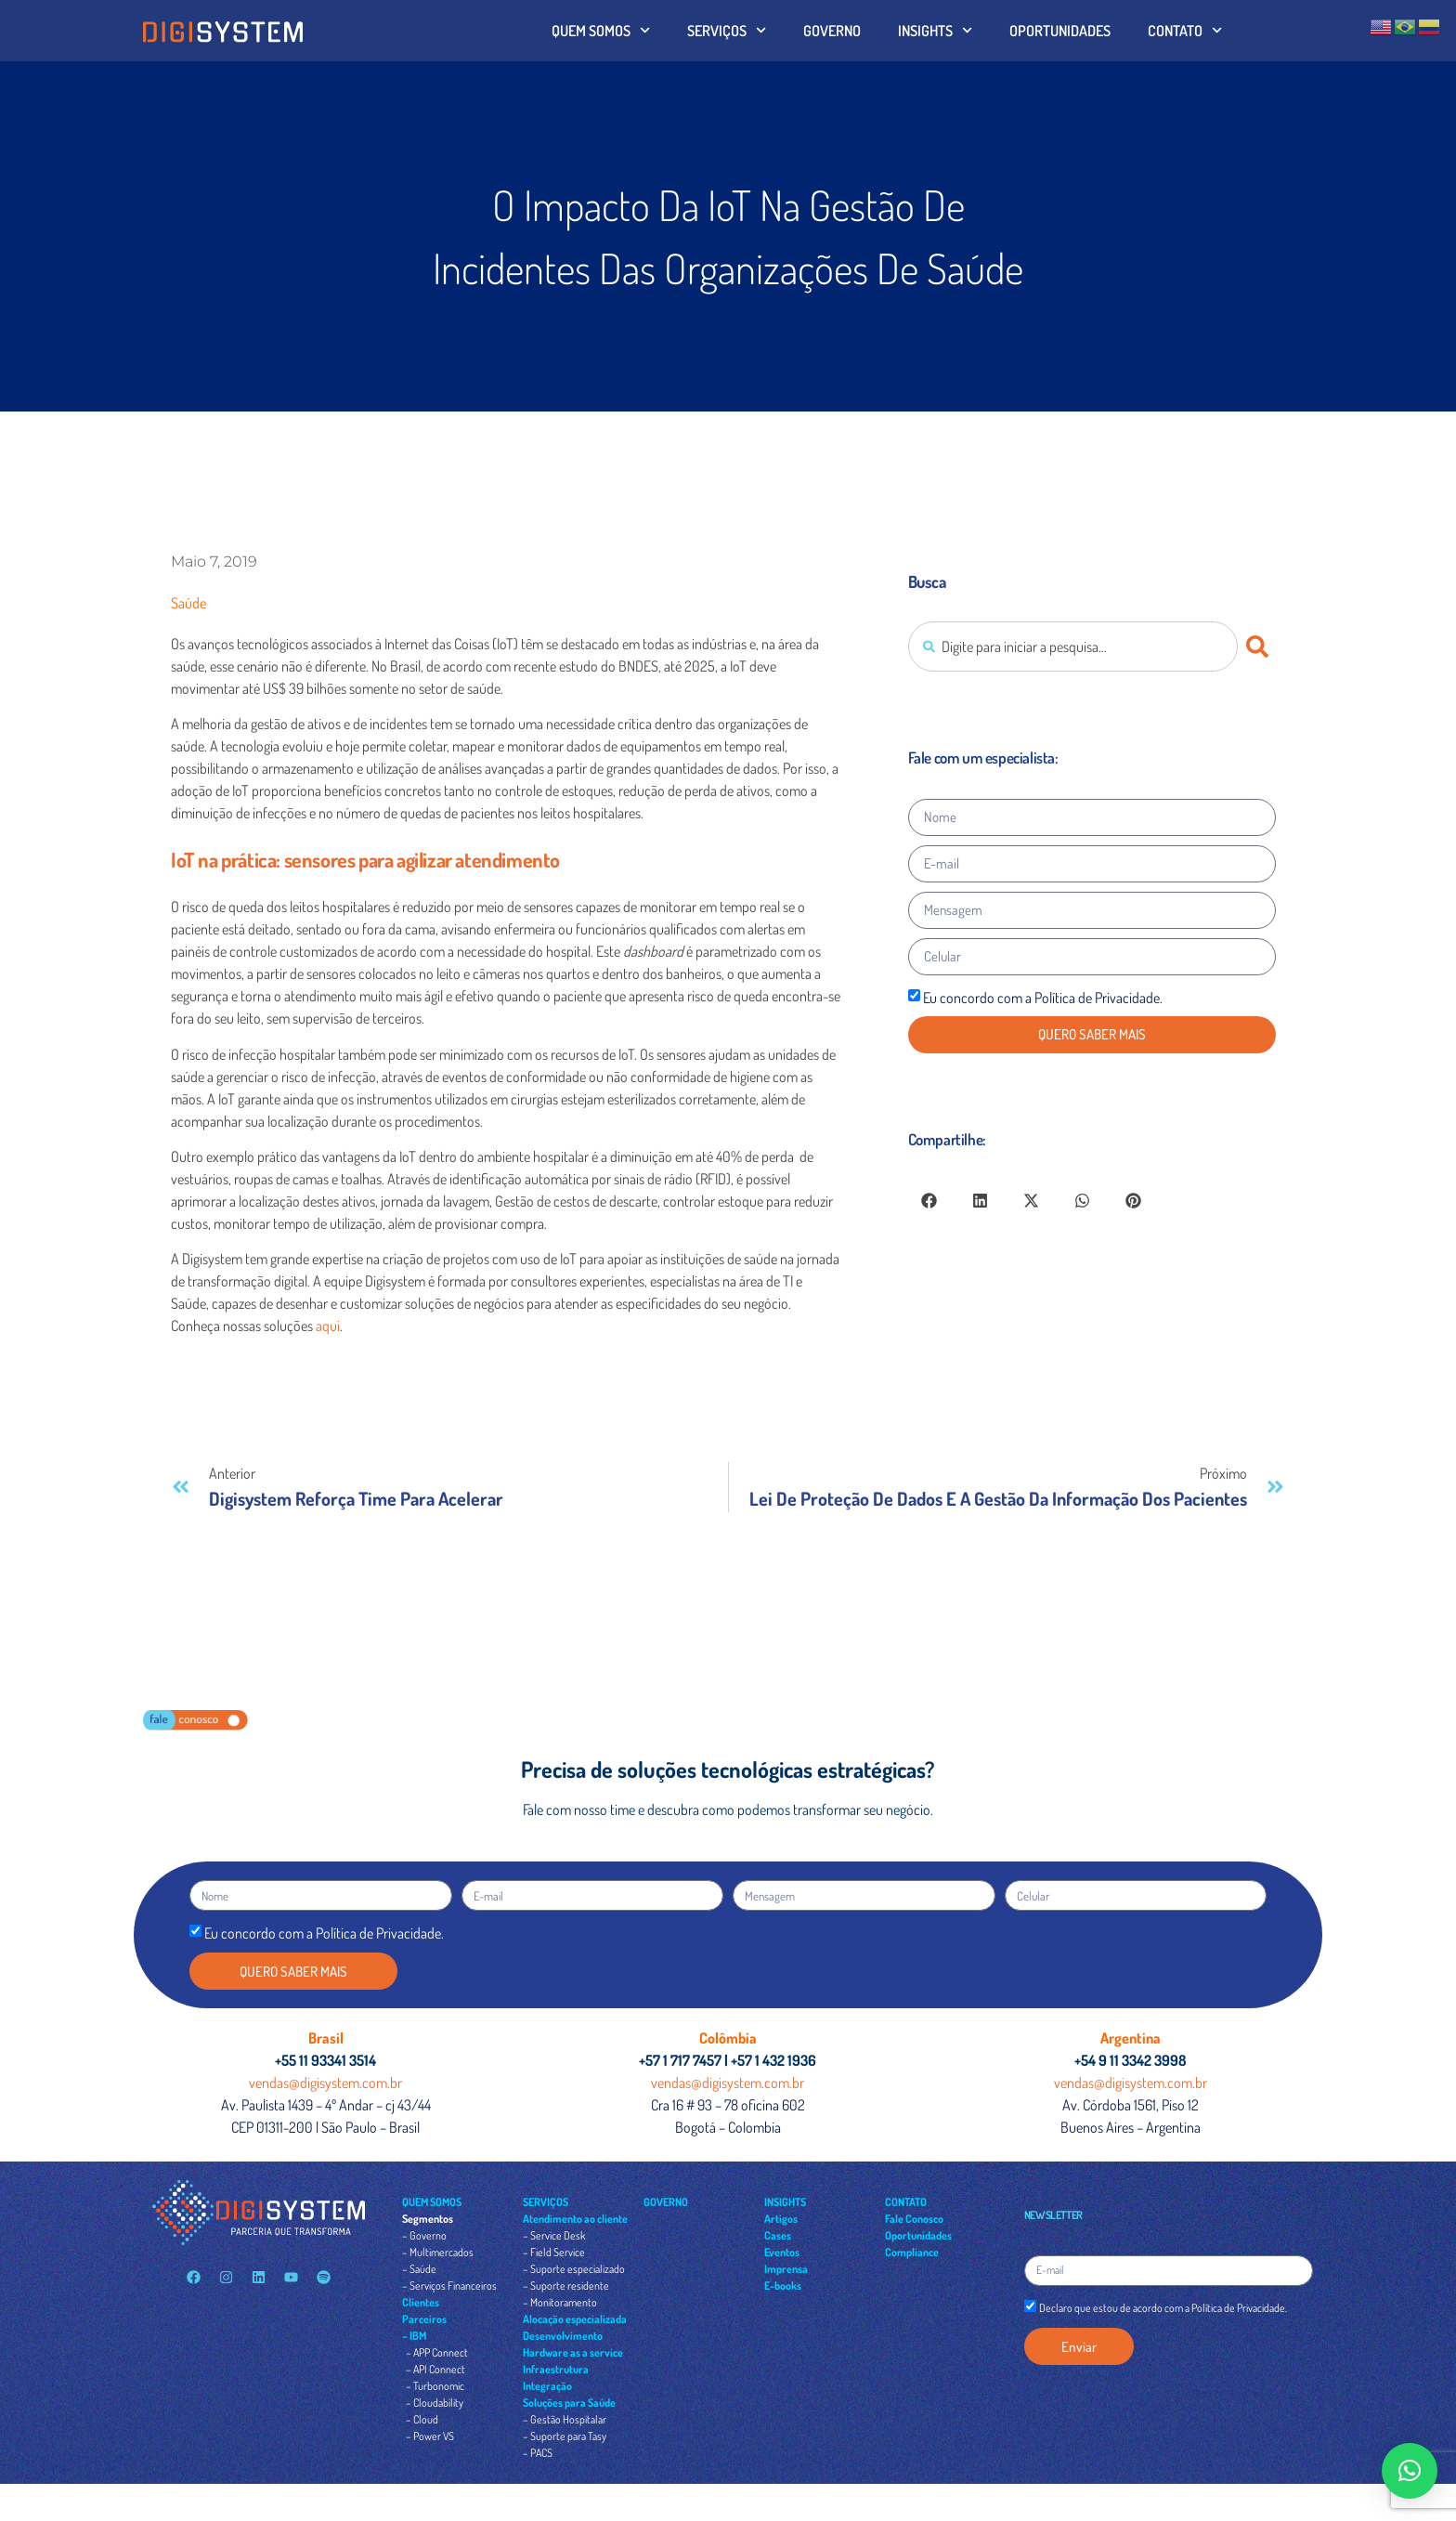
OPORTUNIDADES (1060, 30)
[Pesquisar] (1261, 646)
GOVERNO (832, 30)
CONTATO (1185, 30)
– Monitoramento (560, 2302)
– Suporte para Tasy (564, 2436)
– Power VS (430, 2436)
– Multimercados (438, 2252)
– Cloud (422, 2419)
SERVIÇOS (726, 30)
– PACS (537, 2453)
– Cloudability (434, 2403)
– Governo (424, 2235)
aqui (328, 1325)
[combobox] (1073, 646)
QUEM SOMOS (601, 30)
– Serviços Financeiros (449, 2285)
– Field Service (554, 2252)
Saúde (188, 603)
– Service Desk (554, 2235)
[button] (929, 1200)
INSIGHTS (935, 30)
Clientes (420, 2302)
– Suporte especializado (574, 2269)
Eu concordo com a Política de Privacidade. (1043, 997)
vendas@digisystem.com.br (325, 2082)
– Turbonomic (435, 2386)
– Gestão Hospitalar (564, 2419)
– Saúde (419, 2269)
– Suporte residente (566, 2285)
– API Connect (435, 2369)
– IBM (414, 2336)
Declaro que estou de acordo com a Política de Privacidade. (1163, 2308)
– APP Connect (437, 2352)
